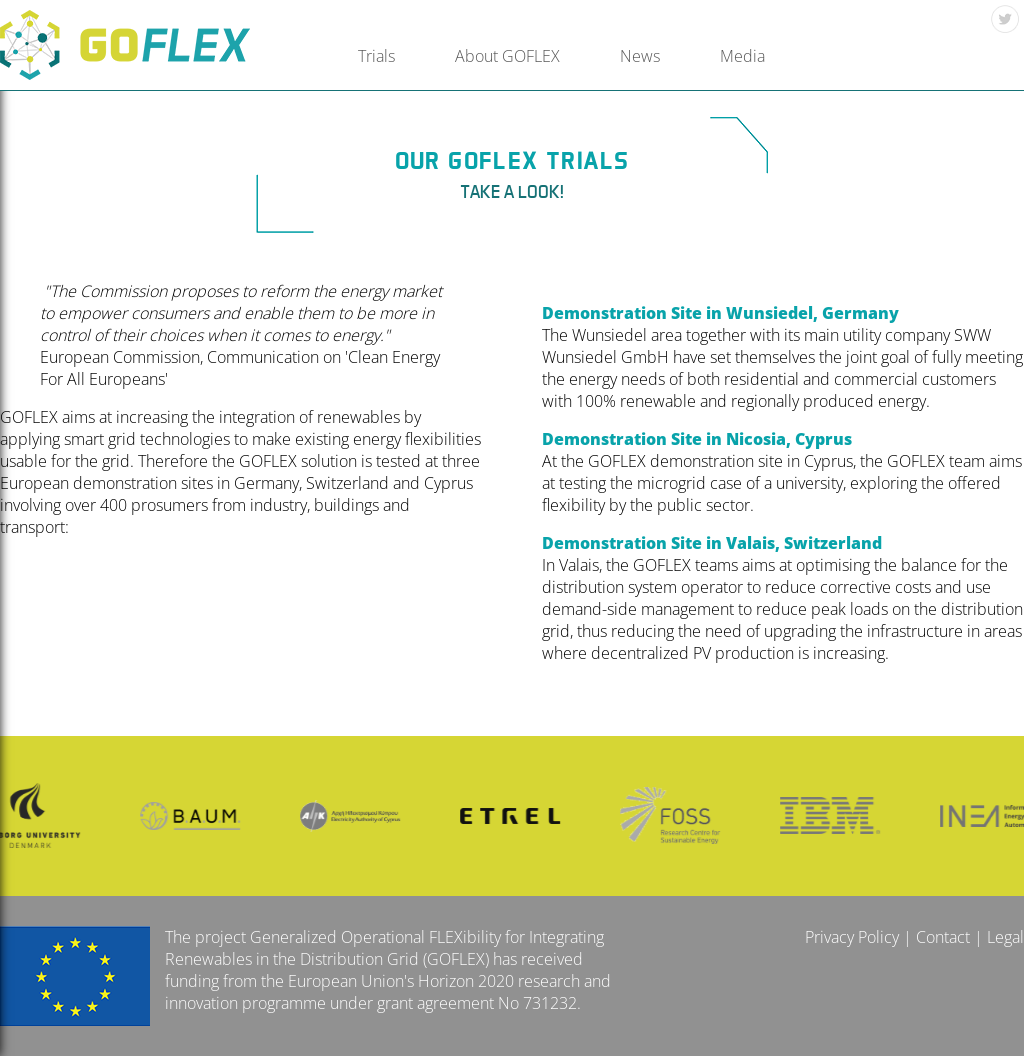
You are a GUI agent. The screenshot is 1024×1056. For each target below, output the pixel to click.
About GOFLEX (507, 56)
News (640, 56)
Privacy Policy (852, 937)
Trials (376, 56)
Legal (1005, 937)
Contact (943, 937)
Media (742, 56)
